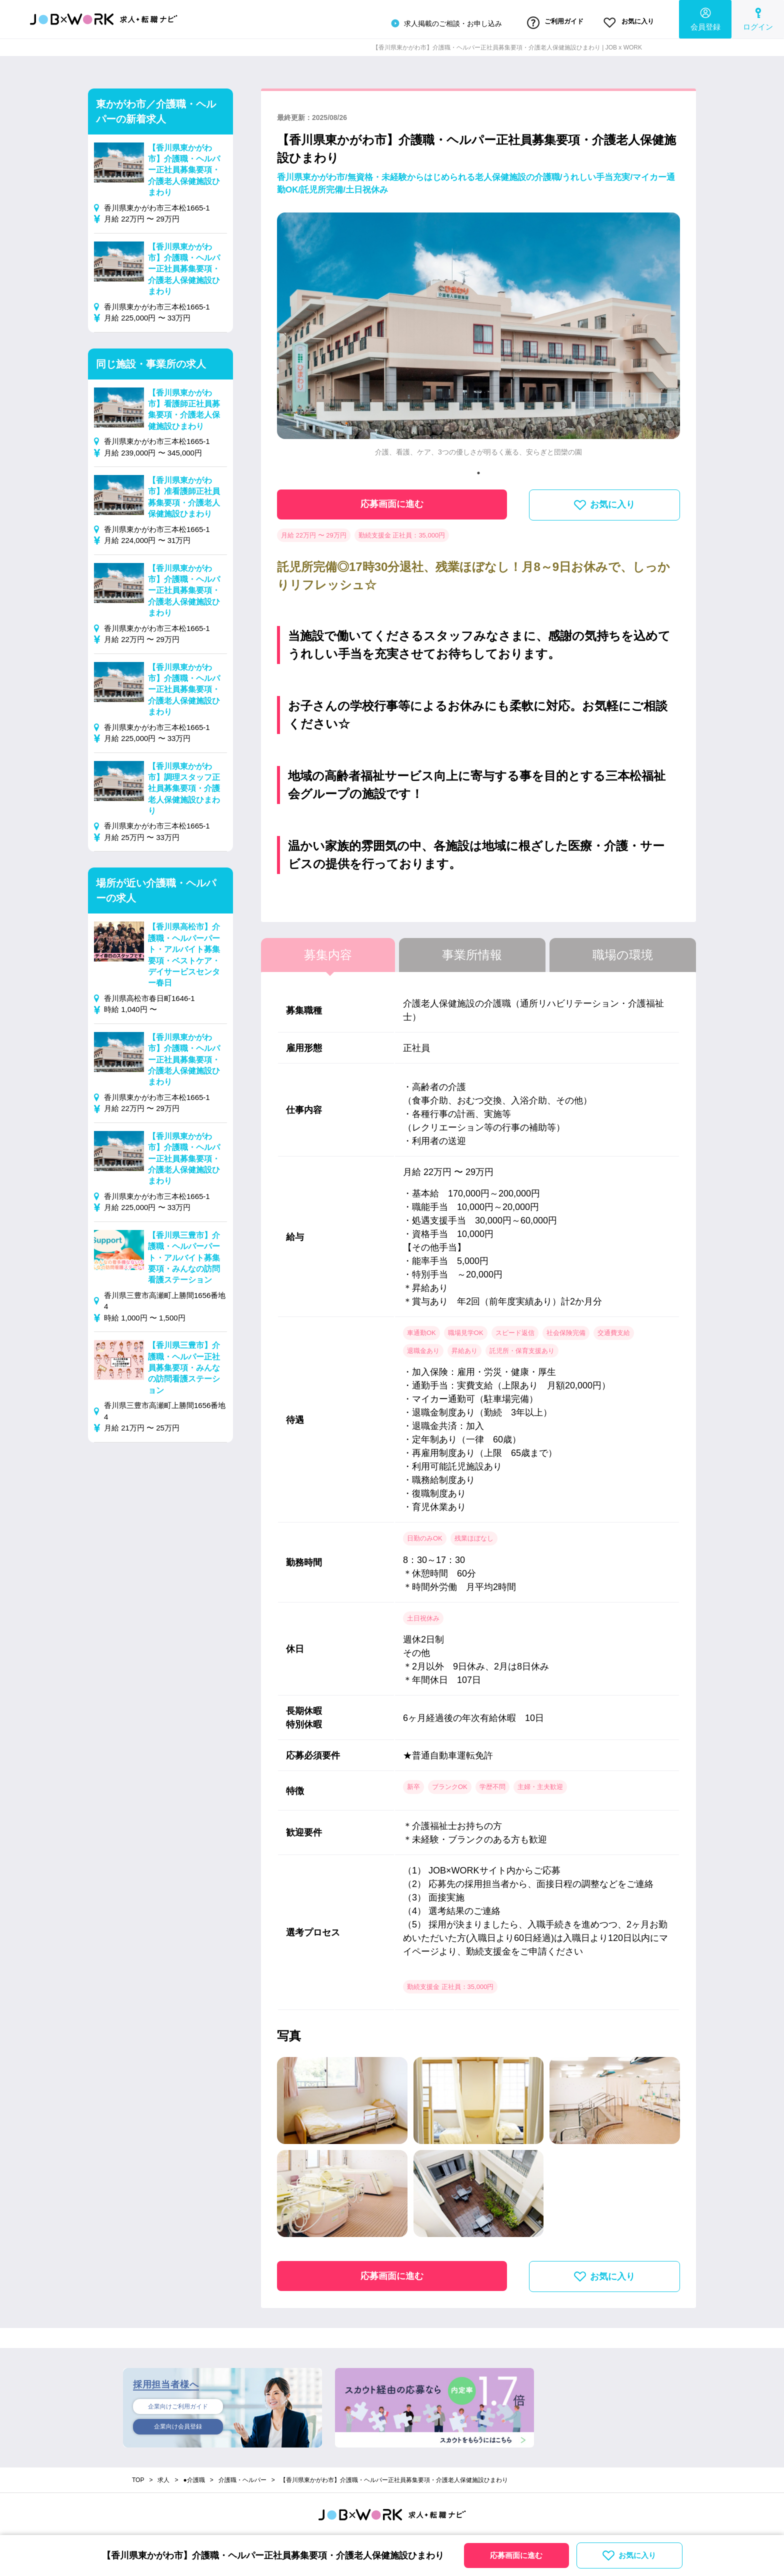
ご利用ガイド (539, 21)
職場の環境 (622, 951)
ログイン (758, 18)
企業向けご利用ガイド (178, 2404)
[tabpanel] (478, 335)
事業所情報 (472, 951)
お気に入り (623, 21)
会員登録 (706, 18)
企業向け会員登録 (178, 2425)
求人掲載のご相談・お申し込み (422, 22)
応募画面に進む (392, 501)
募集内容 (328, 951)
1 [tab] (479, 469)
